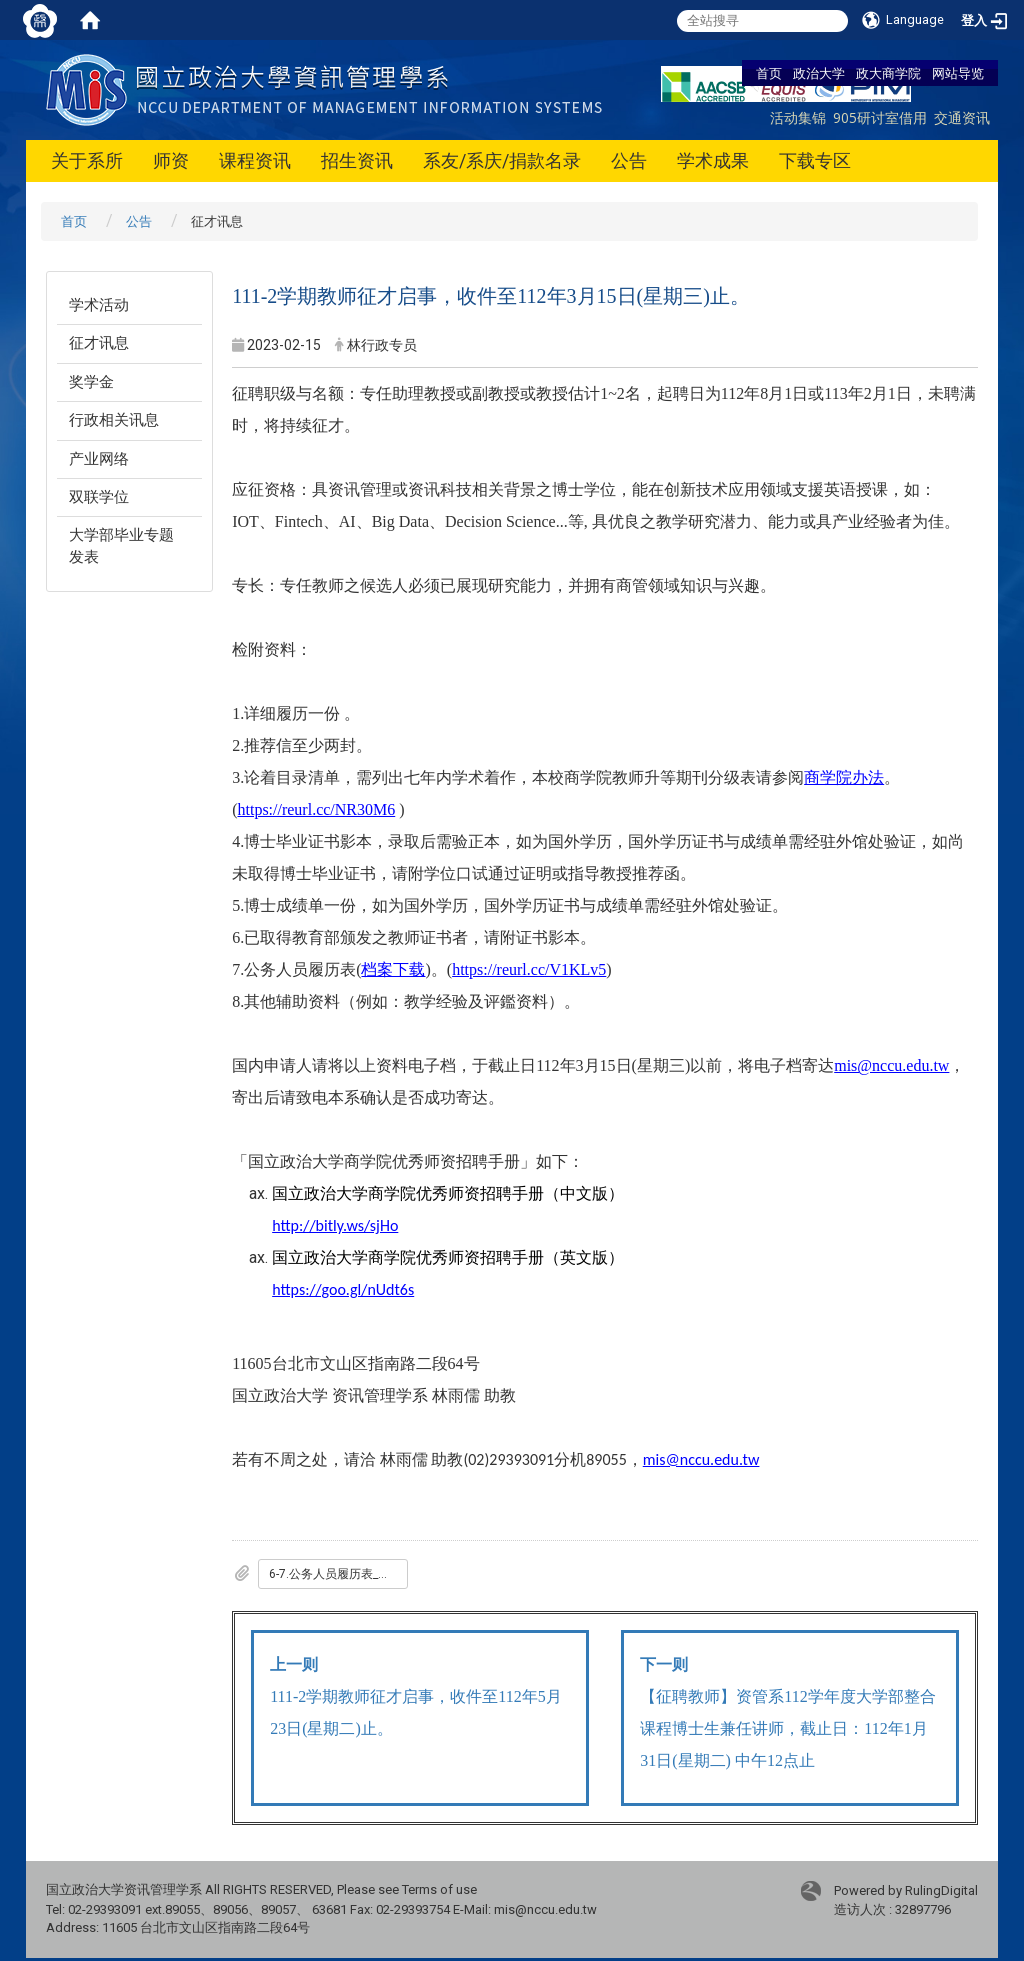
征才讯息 (99, 343)
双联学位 (99, 497)
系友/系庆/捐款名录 (502, 160)
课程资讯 (255, 160)
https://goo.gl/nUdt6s (343, 1289)
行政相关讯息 (114, 420)
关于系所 (87, 160)
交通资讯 (962, 117)
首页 (769, 73)
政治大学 (819, 73)
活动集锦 (798, 117)
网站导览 (958, 73)
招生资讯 (357, 160)
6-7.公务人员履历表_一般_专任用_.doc (338, 1574)
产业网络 (99, 459)
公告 (629, 160)
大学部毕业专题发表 (121, 545)
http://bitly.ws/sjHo (335, 1225)
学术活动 (99, 305)
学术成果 (713, 160)
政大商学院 (888, 73)
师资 (171, 160)
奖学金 (91, 382)
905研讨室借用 (880, 117)
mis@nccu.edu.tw (701, 1459)
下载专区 (815, 160)
